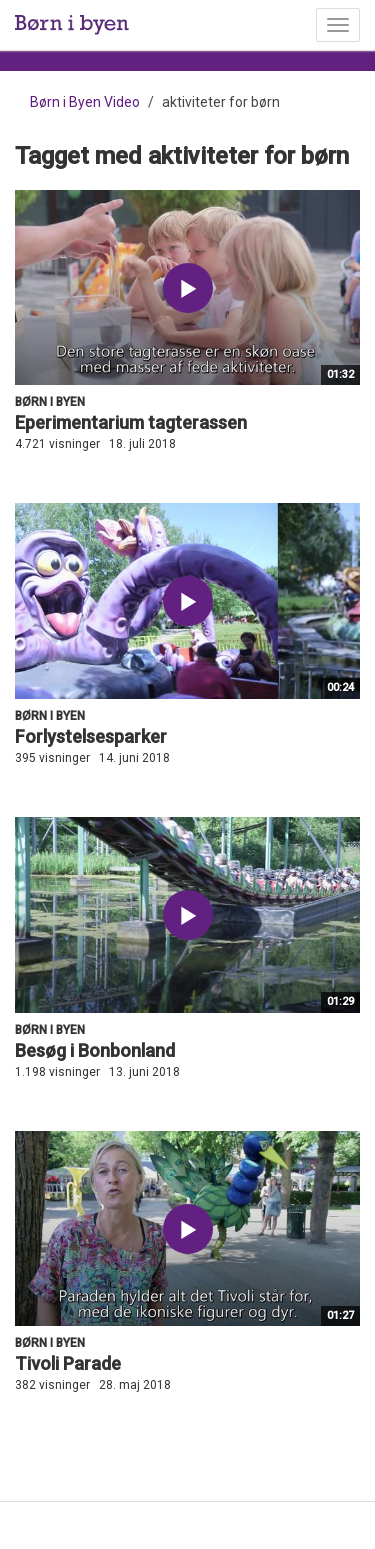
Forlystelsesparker (91, 736)
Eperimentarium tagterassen (131, 422)
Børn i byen (50, 402)
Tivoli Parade (68, 1363)
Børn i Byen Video (85, 102)
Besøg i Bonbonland (95, 1050)
